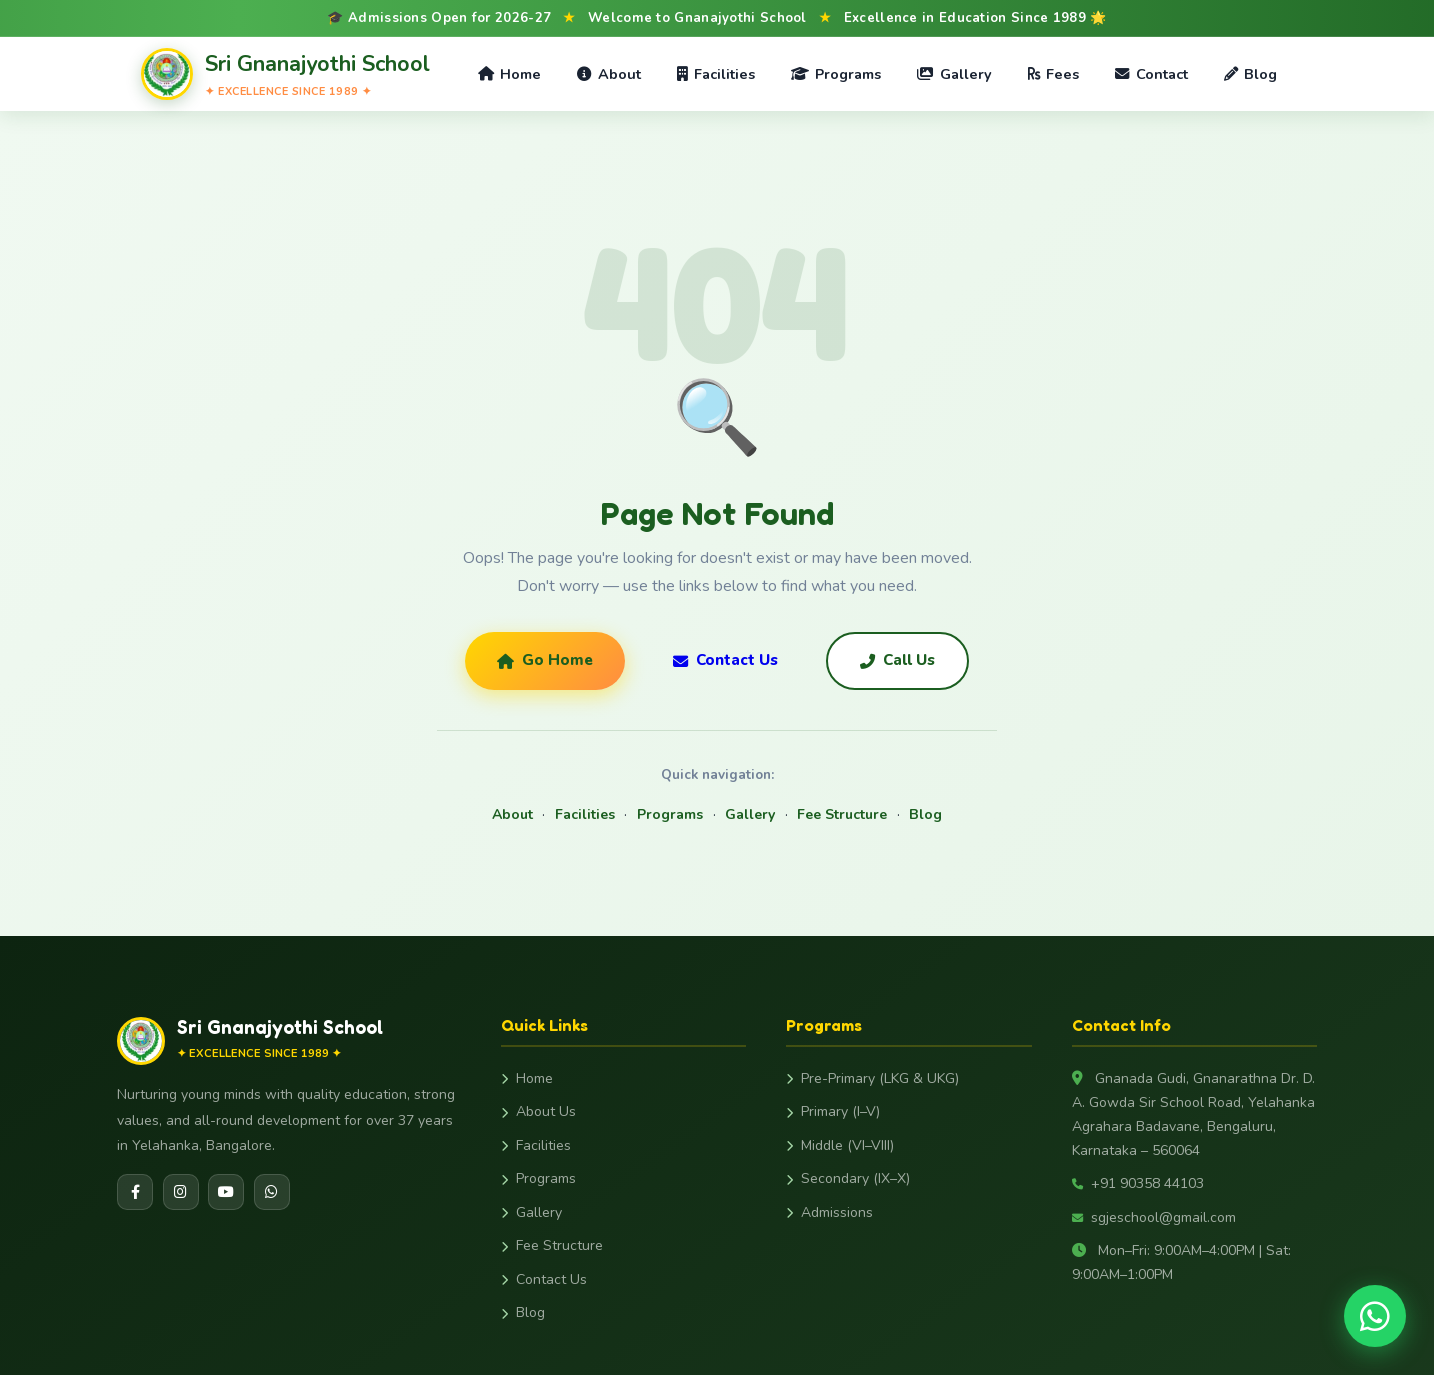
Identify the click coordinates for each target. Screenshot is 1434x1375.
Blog (1250, 74)
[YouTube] (226, 1192)
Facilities (716, 74)
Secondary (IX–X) (848, 1178)
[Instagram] (181, 1192)
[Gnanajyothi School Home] (285, 73)
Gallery (954, 74)
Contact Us (725, 660)
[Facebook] (135, 1192)
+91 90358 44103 (1138, 1183)
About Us (538, 1111)
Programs (836, 74)
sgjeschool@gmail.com (1154, 1217)
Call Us (897, 660)
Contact (1151, 74)
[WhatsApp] (272, 1192)
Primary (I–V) (833, 1111)
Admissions (829, 1212)
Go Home (545, 660)
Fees (1053, 74)
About (608, 74)
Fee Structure (842, 814)
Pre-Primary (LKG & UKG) (872, 1078)
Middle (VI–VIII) (840, 1145)
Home (509, 74)
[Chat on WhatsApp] (1375, 1316)
